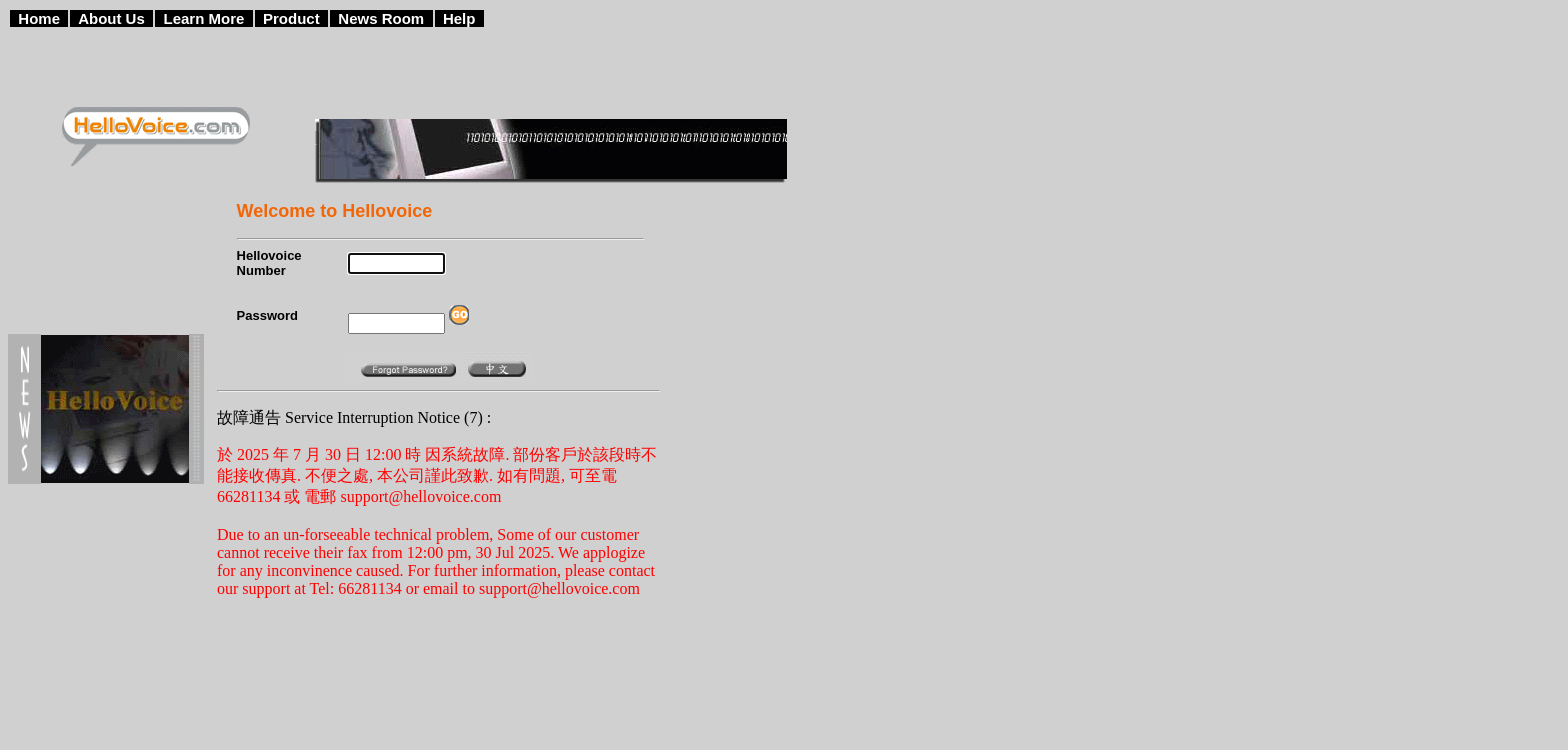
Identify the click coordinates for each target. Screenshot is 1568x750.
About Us (111, 18)
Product (291, 18)
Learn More (204, 18)
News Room (381, 18)
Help (459, 18)
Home (39, 18)
